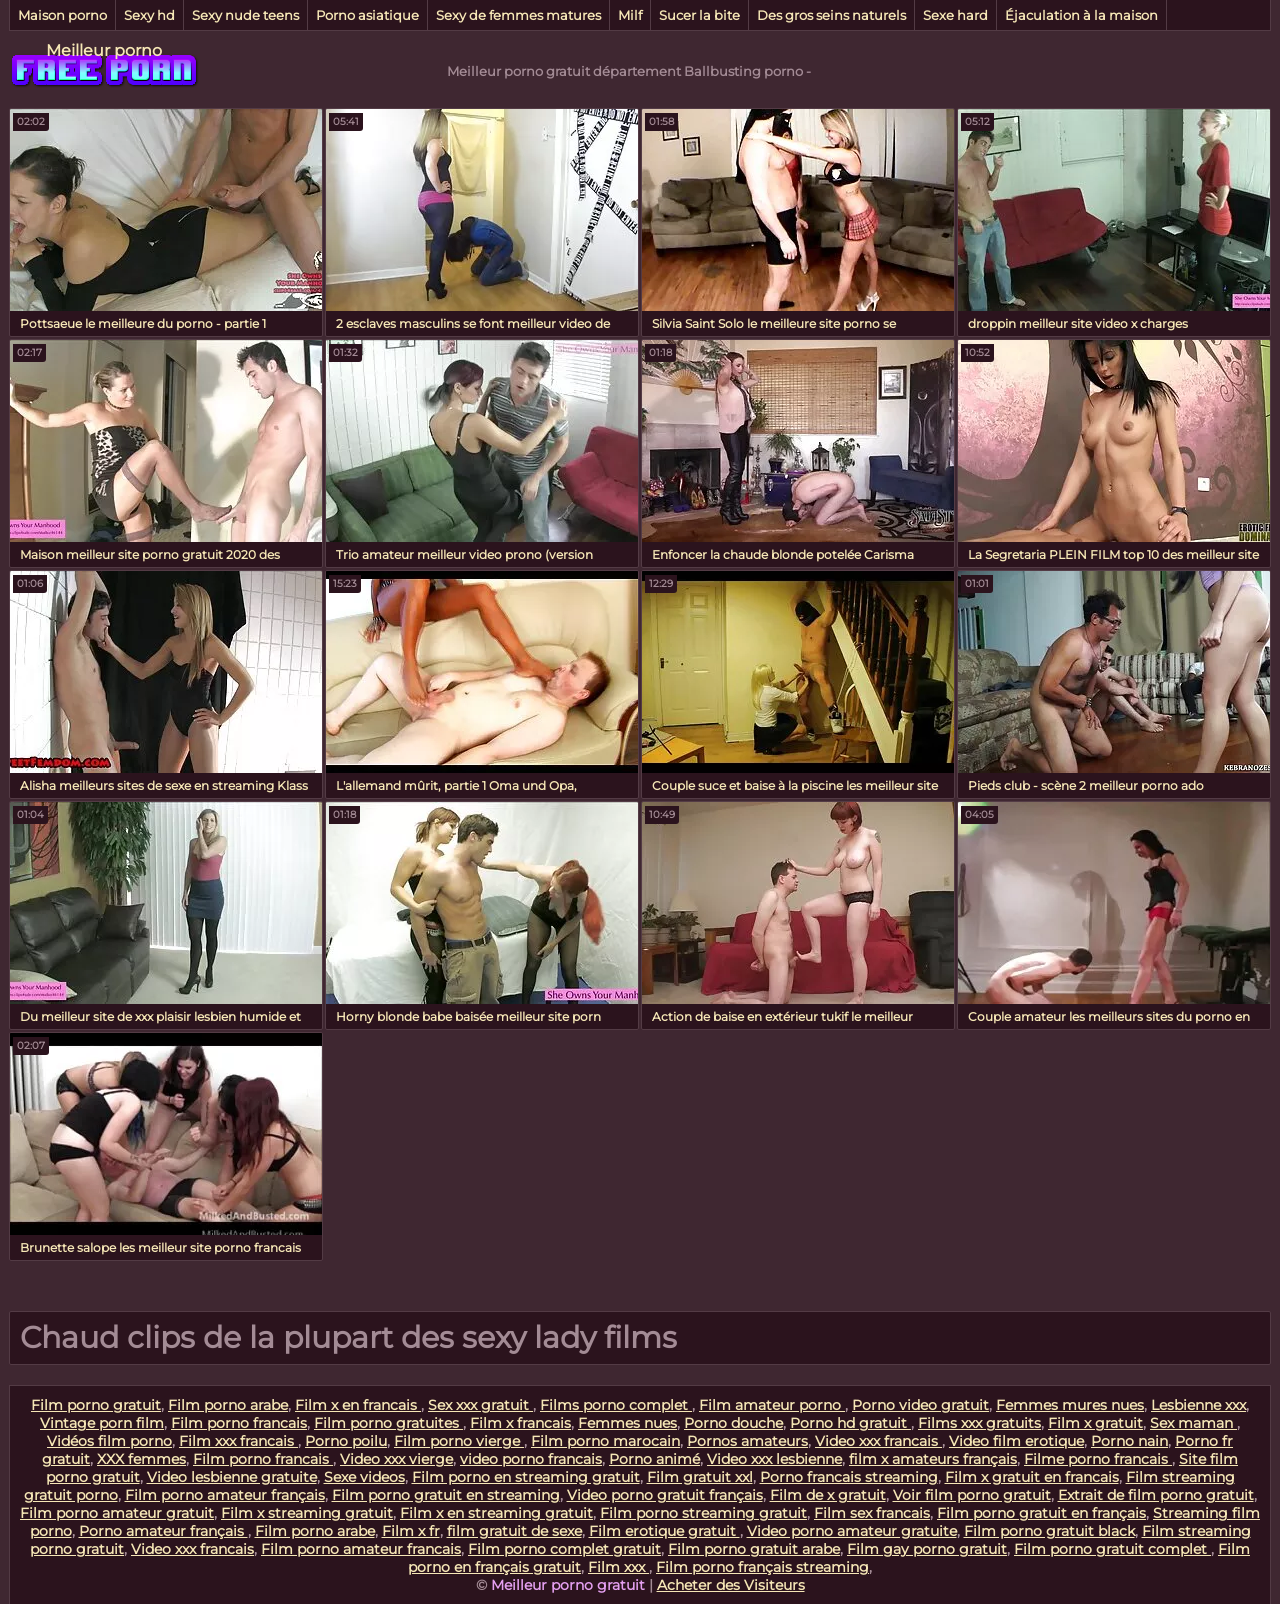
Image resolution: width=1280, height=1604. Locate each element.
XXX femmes (141, 1459)
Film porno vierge (459, 1441)
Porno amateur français (163, 1531)
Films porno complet (616, 1405)
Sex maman (1193, 1423)
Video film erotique (1016, 1441)
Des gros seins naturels (831, 15)
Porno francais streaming (849, 1477)
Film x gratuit (1095, 1423)
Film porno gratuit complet (1112, 1549)
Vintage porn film (102, 1423)
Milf (630, 15)
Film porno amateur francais (361, 1549)
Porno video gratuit (920, 1405)
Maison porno (62, 15)
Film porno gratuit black (1049, 1531)
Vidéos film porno (109, 1441)
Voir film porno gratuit (972, 1495)
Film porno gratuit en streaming (446, 1495)
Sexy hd (149, 15)
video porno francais (531, 1459)
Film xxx (618, 1567)
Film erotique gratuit (664, 1531)
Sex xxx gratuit (480, 1405)
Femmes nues (627, 1423)
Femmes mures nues (1070, 1405)
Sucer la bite (699, 15)
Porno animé (654, 1459)
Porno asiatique (367, 15)
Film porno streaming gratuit (703, 1513)
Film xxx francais (238, 1441)
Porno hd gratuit (850, 1423)
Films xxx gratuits (979, 1423)
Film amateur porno (772, 1405)
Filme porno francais (1098, 1459)
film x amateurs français (933, 1459)
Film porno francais (239, 1423)
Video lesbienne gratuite (232, 1477)
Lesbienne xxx (1198, 1405)
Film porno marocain (605, 1441)
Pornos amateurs (747, 1441)
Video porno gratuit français (665, 1495)
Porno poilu (346, 1441)
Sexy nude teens (245, 15)
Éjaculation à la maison (1081, 15)
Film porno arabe (228, 1405)
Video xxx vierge (396, 1459)
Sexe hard (955, 15)
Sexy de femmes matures (518, 15)
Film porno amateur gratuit (117, 1513)
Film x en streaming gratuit (496, 1513)
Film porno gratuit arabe (754, 1549)
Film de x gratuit (828, 1495)
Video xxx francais (878, 1441)
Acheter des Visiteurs (731, 1585)
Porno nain (1129, 1441)
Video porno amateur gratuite (852, 1531)
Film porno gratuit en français (1041, 1513)
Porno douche (733, 1423)
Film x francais (520, 1423)
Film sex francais (872, 1513)
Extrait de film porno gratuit (1156, 1495)
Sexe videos (364, 1477)
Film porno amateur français (225, 1495)
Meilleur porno (104, 50)
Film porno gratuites (388, 1423)
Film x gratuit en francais (1032, 1477)
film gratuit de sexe (514, 1531)
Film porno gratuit (96, 1405)
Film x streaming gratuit (307, 1513)
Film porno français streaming (762, 1567)
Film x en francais (358, 1405)
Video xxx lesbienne (774, 1459)
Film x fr (411, 1531)
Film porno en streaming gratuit (526, 1477)
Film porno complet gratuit (564, 1549)
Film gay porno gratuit (927, 1549)
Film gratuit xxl (700, 1477)
